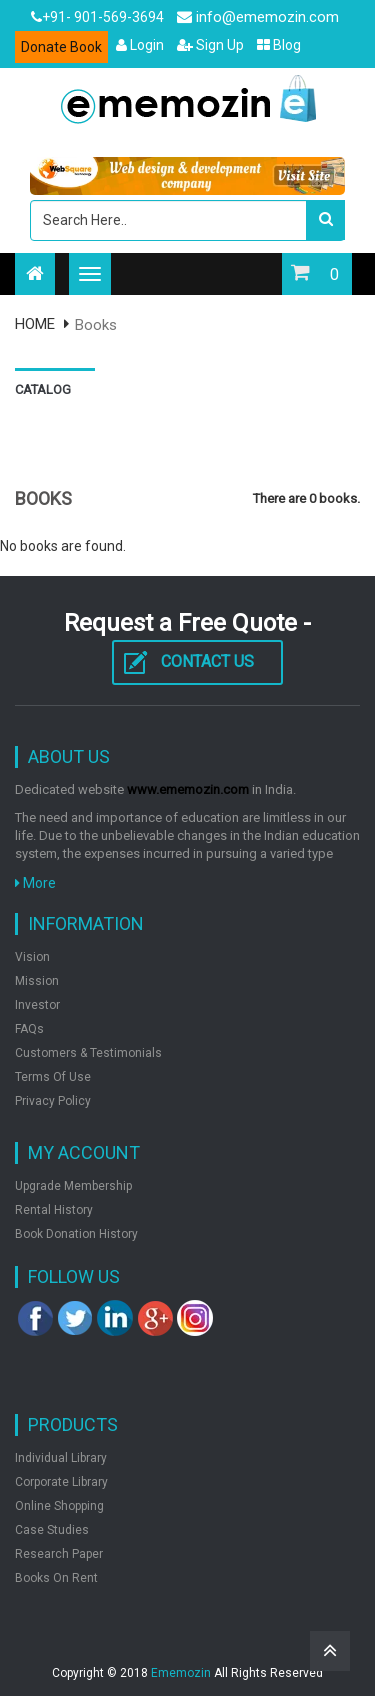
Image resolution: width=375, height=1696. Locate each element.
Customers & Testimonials (88, 1053)
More (35, 883)
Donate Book (61, 47)
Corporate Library (61, 1482)
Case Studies (52, 1530)
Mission (37, 981)
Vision (32, 957)
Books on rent (56, 1578)
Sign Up (210, 45)
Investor (37, 1005)
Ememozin (181, 1673)
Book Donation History (76, 1234)
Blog (279, 45)
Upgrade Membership (73, 1186)
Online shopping (59, 1506)
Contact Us (207, 661)
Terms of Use (53, 1077)
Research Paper (59, 1554)
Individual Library (61, 1458)
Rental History (54, 1210)
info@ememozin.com (258, 17)
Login (140, 45)
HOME (35, 324)
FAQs (29, 1029)
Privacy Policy (53, 1101)
